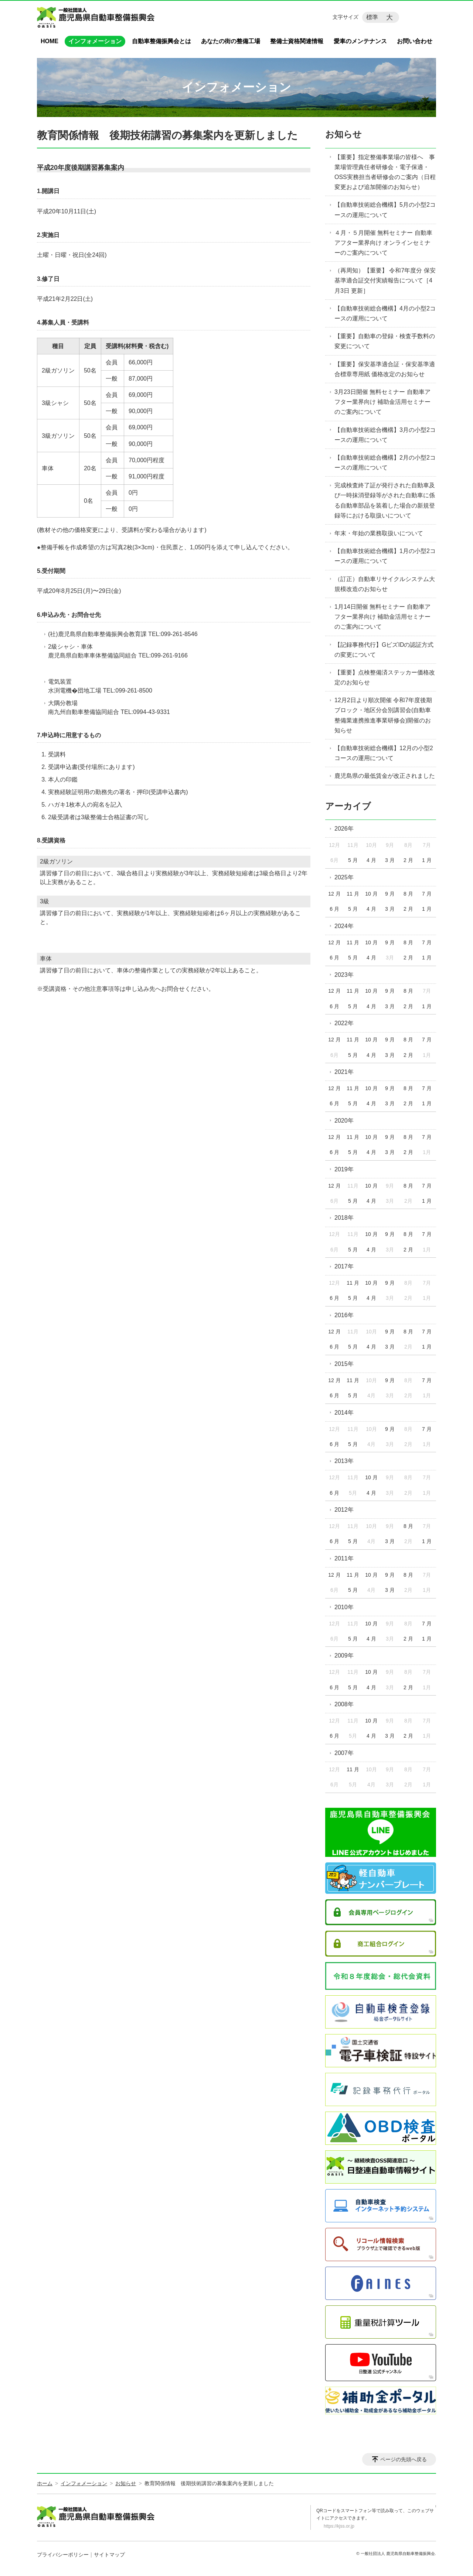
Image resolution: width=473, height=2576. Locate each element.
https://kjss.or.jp (339, 2526)
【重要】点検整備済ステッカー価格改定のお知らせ (384, 677)
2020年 (344, 1120)
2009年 (344, 1655)
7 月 (427, 894)
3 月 (390, 860)
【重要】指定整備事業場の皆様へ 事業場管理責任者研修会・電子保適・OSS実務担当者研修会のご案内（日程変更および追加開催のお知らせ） (385, 172)
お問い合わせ (414, 41)
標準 (372, 17)
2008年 (344, 1704)
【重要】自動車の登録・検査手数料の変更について (384, 341)
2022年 (344, 1023)
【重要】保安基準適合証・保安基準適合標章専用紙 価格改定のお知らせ (384, 369)
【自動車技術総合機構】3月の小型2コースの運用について (385, 435)
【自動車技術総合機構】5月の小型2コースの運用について (385, 210)
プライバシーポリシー (63, 2555)
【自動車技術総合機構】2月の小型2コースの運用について (385, 462)
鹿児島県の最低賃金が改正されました (384, 776)
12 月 (334, 894)
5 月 (353, 860)
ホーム (44, 2483)
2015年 (344, 1364)
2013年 (344, 1461)
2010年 (344, 1607)
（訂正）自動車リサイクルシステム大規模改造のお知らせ (384, 584)
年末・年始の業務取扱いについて (378, 533)
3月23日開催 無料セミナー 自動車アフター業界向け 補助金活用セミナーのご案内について (382, 402)
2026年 (344, 828)
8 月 (408, 894)
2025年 (344, 877)
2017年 (344, 1266)
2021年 (344, 1072)
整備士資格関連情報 (296, 41)
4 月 (371, 860)
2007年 (344, 1753)
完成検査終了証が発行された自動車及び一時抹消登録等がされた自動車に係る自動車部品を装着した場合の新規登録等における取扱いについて (384, 500)
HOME (49, 41)
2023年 (344, 975)
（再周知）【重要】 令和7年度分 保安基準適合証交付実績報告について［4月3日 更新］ (385, 280)
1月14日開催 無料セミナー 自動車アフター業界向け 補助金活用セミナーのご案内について (382, 617)
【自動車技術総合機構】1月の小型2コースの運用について (385, 556)
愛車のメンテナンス (360, 41)
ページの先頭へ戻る (403, 2459)
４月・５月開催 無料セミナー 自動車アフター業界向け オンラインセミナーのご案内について (383, 243)
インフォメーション (95, 41)
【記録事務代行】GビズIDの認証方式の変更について (383, 650)
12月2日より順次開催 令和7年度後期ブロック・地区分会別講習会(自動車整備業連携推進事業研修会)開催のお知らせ (383, 715)
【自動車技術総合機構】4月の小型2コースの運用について (385, 313)
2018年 (344, 1218)
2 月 (408, 860)
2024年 (344, 926)
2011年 (344, 1558)
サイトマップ (109, 2555)
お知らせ (343, 134)
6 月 (334, 909)
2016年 (344, 1315)
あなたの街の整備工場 (230, 41)
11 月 (353, 894)
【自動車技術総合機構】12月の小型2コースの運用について (383, 753)
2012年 (344, 1510)
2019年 (344, 1169)
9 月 (390, 894)
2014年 (344, 1412)
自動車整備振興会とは (161, 41)
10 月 (371, 894)
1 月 (427, 860)
